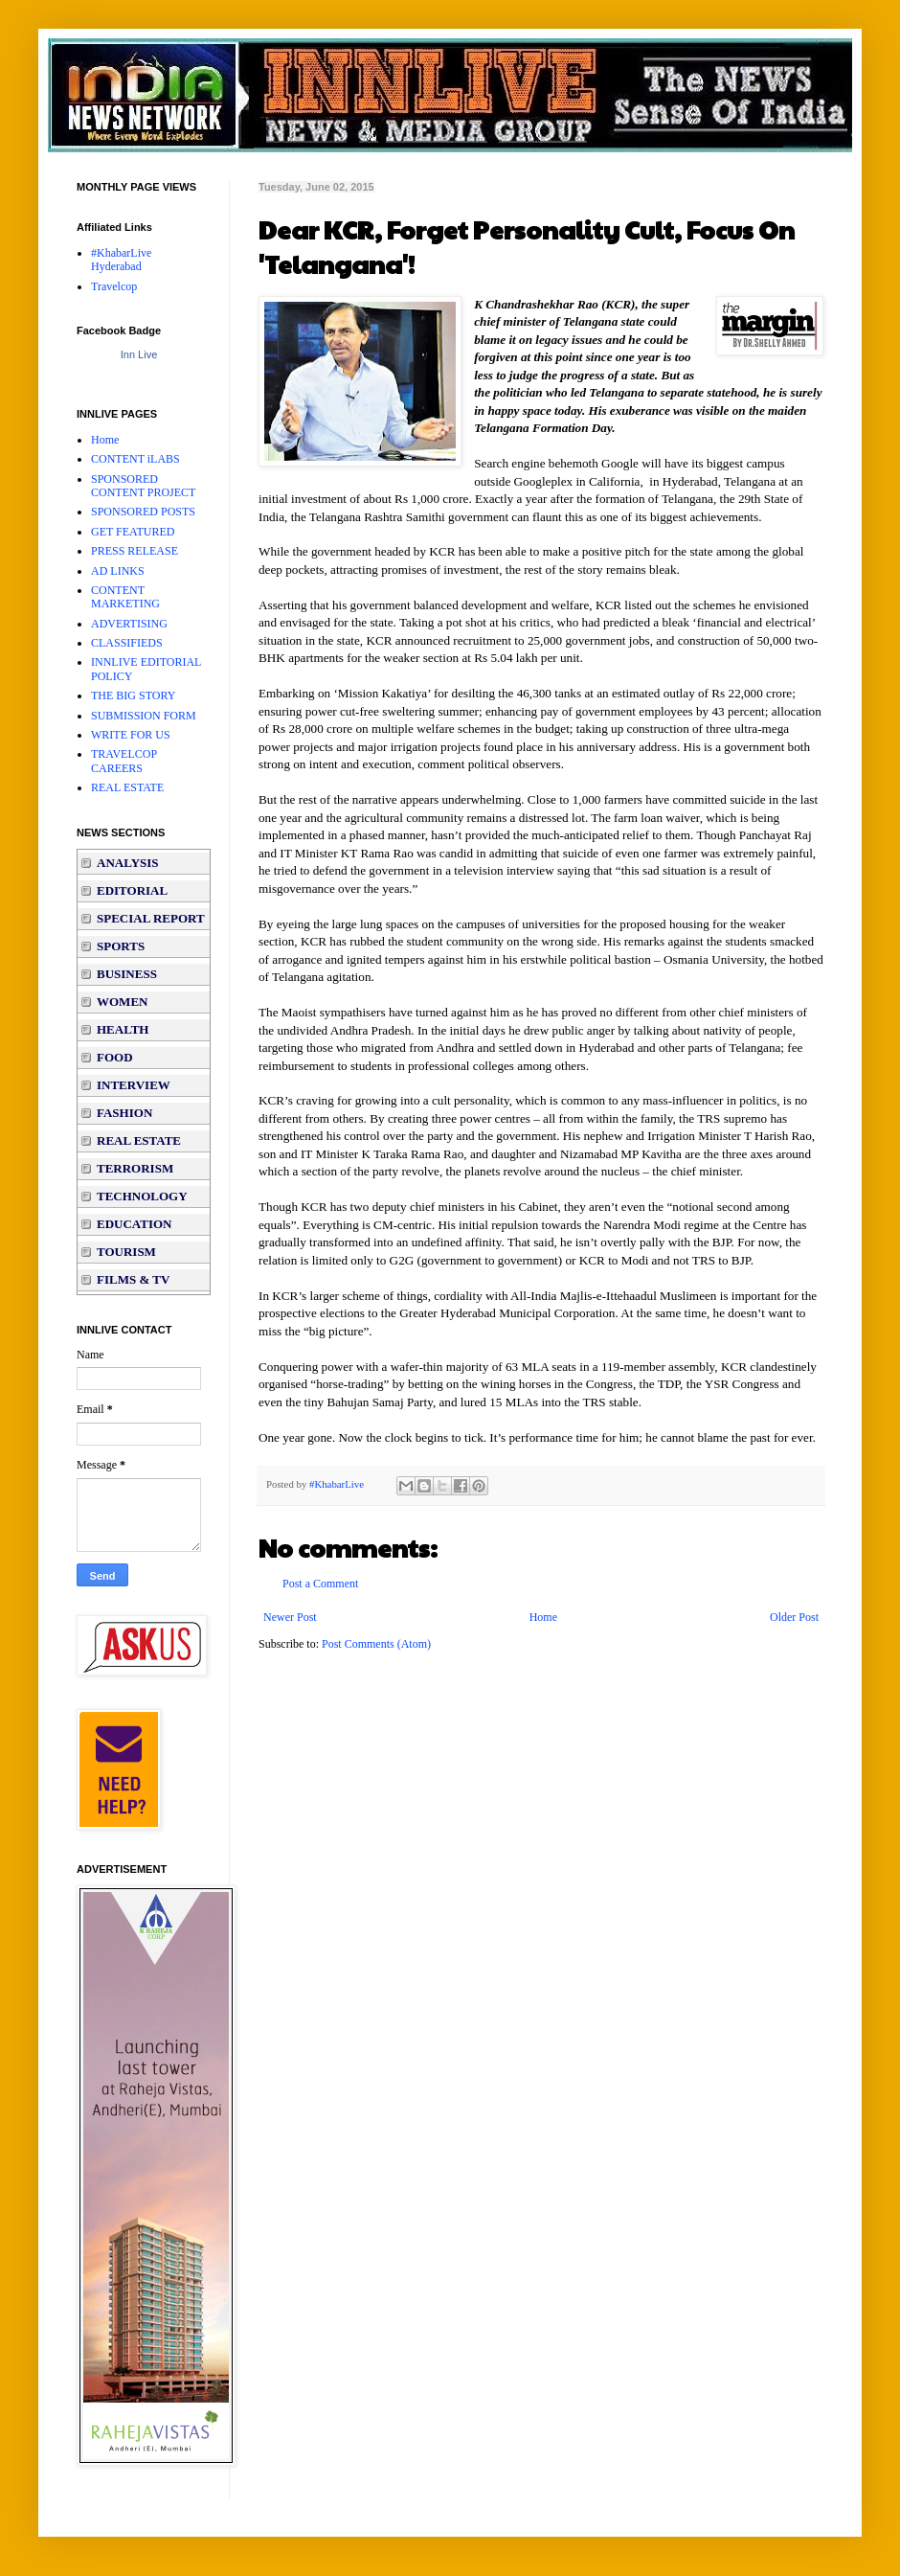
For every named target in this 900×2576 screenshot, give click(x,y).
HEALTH (122, 1029)
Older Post (794, 1617)
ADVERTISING (129, 623)
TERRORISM (135, 1168)
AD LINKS (118, 571)
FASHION (124, 1113)
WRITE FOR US (130, 734)
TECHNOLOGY (142, 1196)
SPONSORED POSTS (143, 511)
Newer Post (290, 1617)
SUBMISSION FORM (143, 715)
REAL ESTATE (127, 787)
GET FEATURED (132, 531)
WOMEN (122, 1001)
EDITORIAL (132, 890)
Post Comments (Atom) (376, 1644)
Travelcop (114, 286)
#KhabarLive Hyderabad (121, 259)
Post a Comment (320, 1583)
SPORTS (121, 946)
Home (543, 1617)
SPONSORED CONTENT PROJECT (143, 485)
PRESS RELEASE (134, 551)
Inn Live (139, 354)
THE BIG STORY (133, 695)
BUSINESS (127, 974)
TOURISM (126, 1251)
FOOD (115, 1057)
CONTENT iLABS (135, 459)
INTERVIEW (133, 1085)
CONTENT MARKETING (125, 596)
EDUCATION (134, 1224)
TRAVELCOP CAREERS (124, 760)
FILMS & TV (133, 1279)
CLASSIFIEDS (127, 643)
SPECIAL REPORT (151, 918)
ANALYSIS (128, 862)
